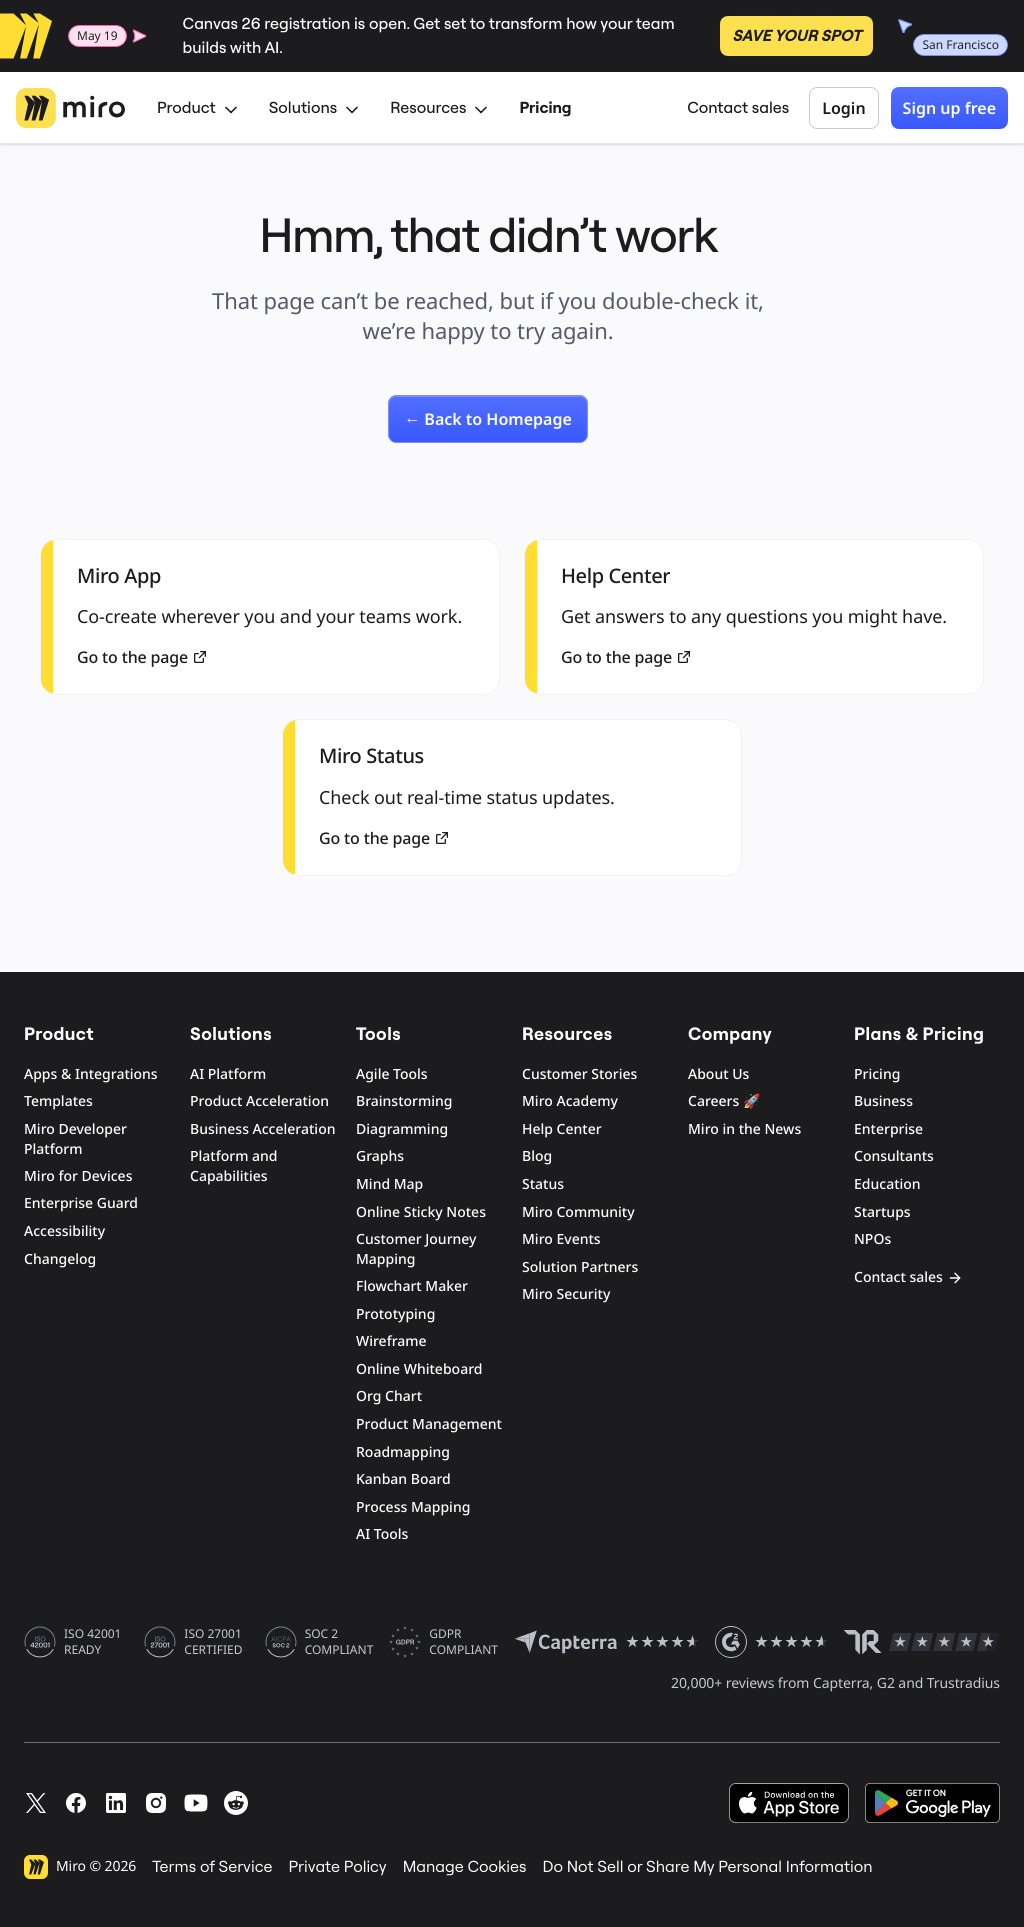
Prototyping (395, 1314)
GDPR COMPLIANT (463, 1642)
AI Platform (228, 1074)
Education (887, 1184)
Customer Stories (579, 1074)
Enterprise (888, 1129)
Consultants (894, 1156)
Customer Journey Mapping (416, 1249)
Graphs (380, 1156)
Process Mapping (413, 1507)
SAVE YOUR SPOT (796, 36)
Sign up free (949, 108)
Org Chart (389, 1396)
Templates (58, 1101)
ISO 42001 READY (92, 1642)
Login (843, 108)
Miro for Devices (78, 1176)
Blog (537, 1156)
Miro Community (578, 1212)
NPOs (872, 1239)
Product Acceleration (259, 1101)
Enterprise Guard (81, 1203)
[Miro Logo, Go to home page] (70, 108)
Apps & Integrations (91, 1074)
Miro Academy (570, 1101)
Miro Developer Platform (75, 1139)
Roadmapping (403, 1452)
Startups (882, 1212)
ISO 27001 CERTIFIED (213, 1642)
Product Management (429, 1424)
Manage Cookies (465, 1867)
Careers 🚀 (724, 1101)
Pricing (545, 108)
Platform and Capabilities (234, 1166)
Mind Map (389, 1184)
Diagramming (402, 1129)
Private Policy (338, 1867)
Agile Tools (392, 1074)
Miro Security (566, 1294)
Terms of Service (212, 1867)
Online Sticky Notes (421, 1212)
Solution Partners (580, 1267)
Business (883, 1101)
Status (543, 1184)
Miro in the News (744, 1129)
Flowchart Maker (412, 1286)
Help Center (562, 1129)
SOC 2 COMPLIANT (339, 1642)
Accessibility (64, 1231)
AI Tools (382, 1534)
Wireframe (391, 1341)
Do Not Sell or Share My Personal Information (707, 1867)
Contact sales (738, 108)
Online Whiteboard (419, 1369)
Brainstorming (404, 1101)
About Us (718, 1074)
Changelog (60, 1259)
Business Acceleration (262, 1129)
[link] (488, 419)
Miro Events (561, 1239)
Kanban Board (403, 1479)
